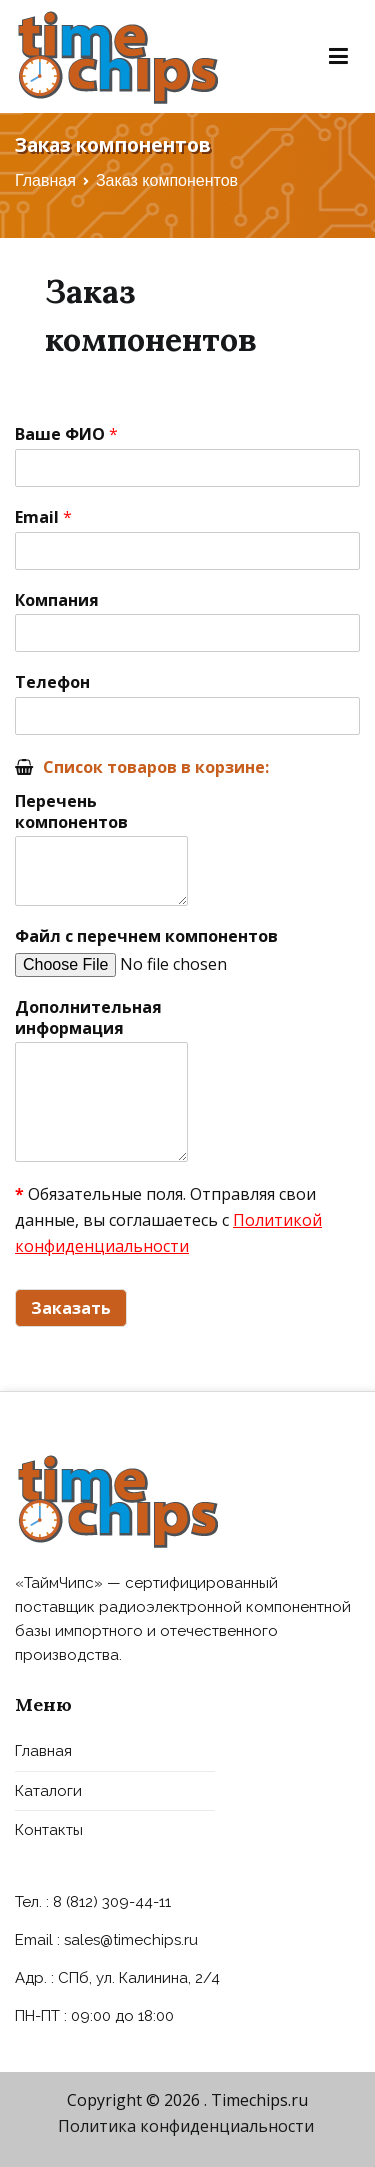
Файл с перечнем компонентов (146, 936)
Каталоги (48, 1791)
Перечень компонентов (71, 812)
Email (43, 517)
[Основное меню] (338, 57)
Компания (57, 600)
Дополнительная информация (88, 1018)
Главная (43, 1751)
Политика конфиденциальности (186, 2126)
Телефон (52, 682)
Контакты (49, 1830)
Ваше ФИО (66, 434)
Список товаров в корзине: (156, 767)
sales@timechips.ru (131, 1940)
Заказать (71, 1308)
